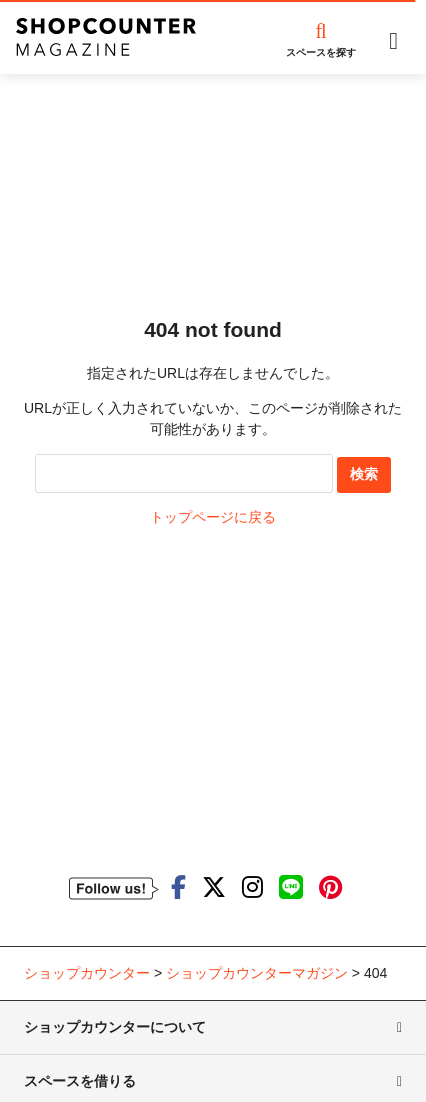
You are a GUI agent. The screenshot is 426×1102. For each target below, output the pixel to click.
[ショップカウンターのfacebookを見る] (178, 887)
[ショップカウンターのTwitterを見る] (214, 887)
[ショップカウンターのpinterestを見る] (330, 887)
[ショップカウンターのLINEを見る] (291, 887)
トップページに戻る (213, 517)
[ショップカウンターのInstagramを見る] (252, 887)
